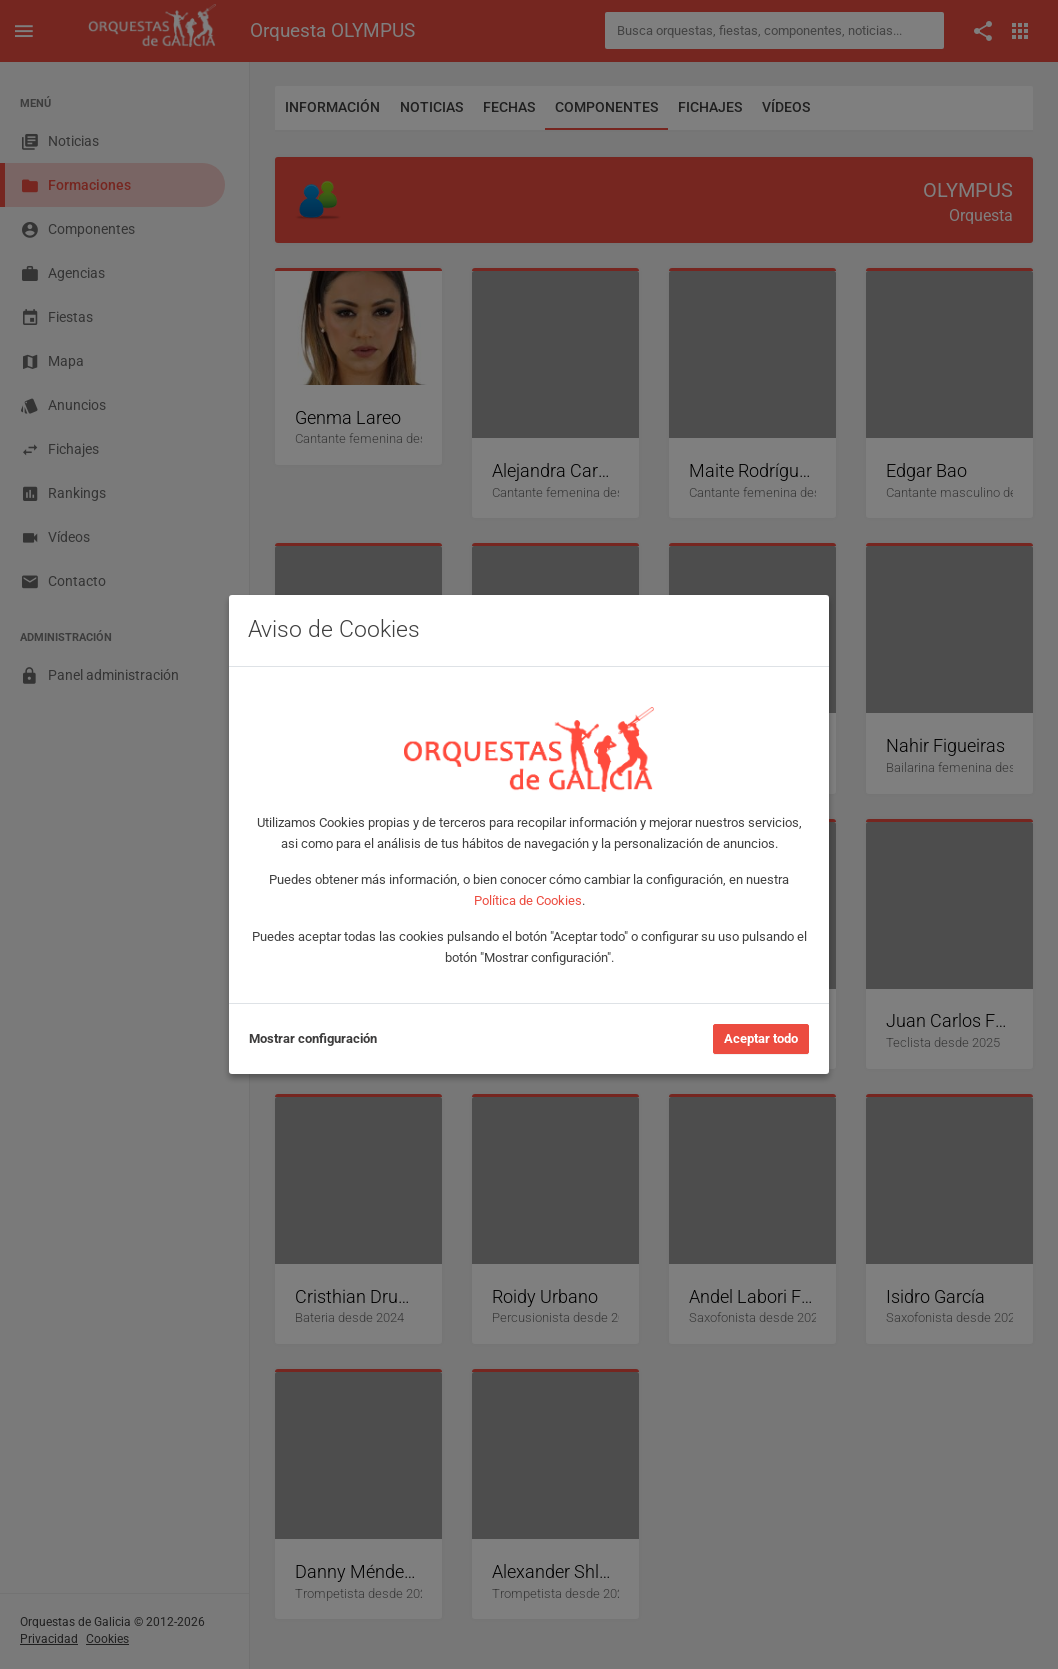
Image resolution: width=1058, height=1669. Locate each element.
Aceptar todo (761, 1038)
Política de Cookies (528, 900)
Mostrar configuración (313, 1038)
